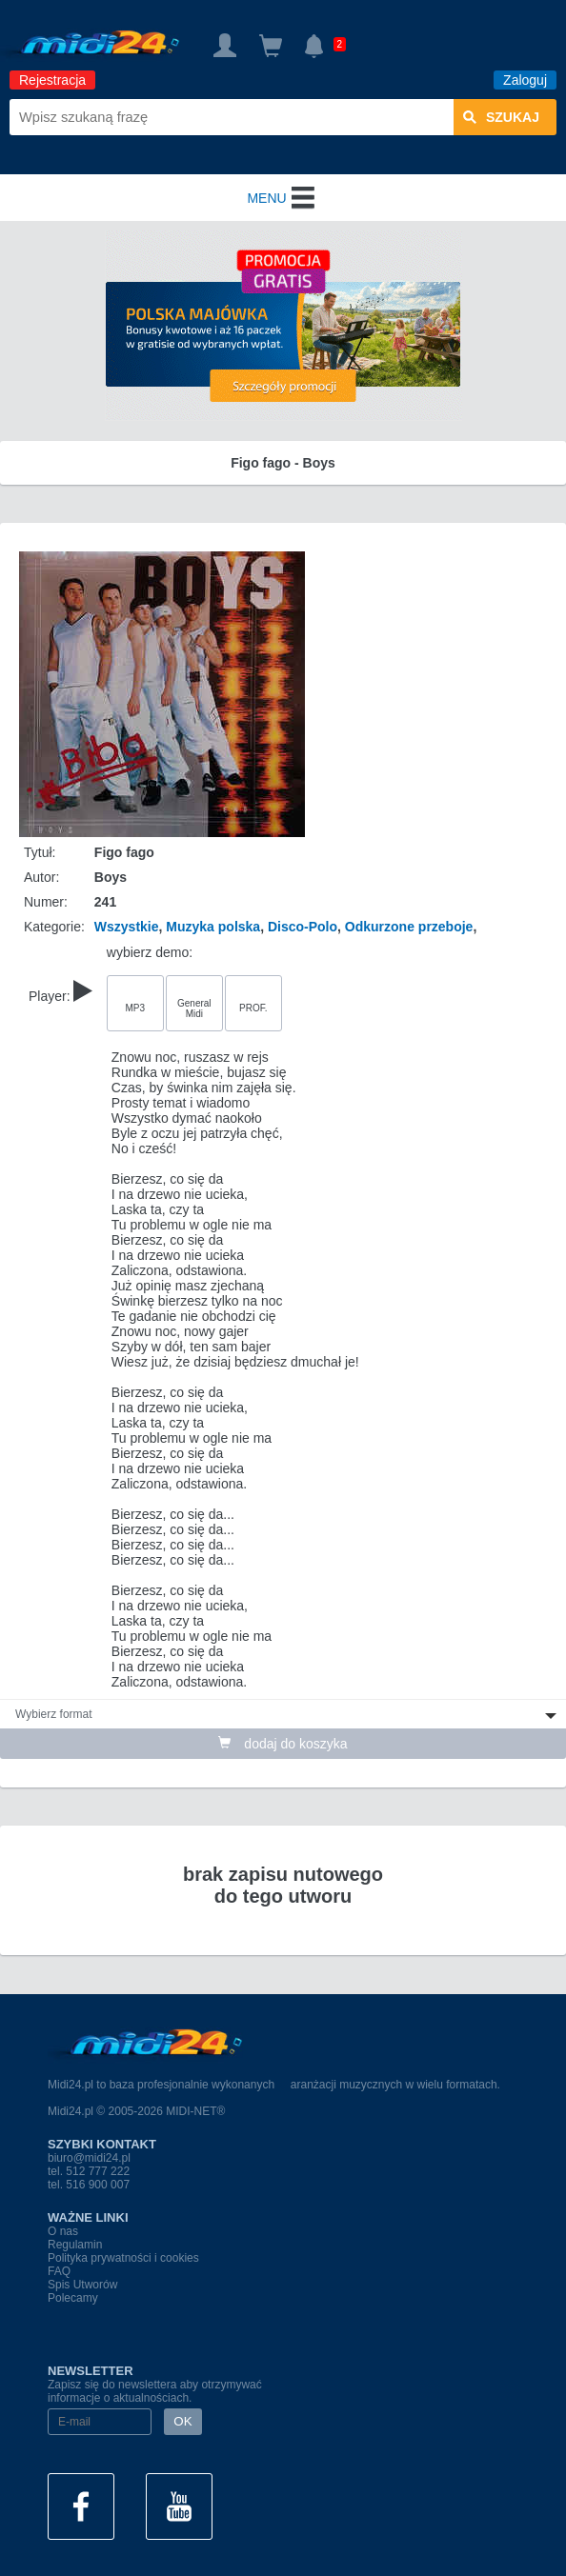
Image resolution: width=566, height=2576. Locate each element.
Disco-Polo (302, 926)
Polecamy (73, 2298)
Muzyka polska (213, 926)
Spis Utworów (82, 2284)
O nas (63, 2231)
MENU (282, 198)
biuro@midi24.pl (89, 2158)
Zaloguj (525, 80)
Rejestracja (52, 80)
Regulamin (75, 2244)
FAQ (59, 2271)
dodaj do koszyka (282, 1743)
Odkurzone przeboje (409, 926)
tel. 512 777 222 (89, 2171)
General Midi (194, 1008)
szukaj (501, 117)
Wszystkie (126, 926)
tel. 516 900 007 (89, 2184)
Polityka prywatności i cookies (123, 2258)
